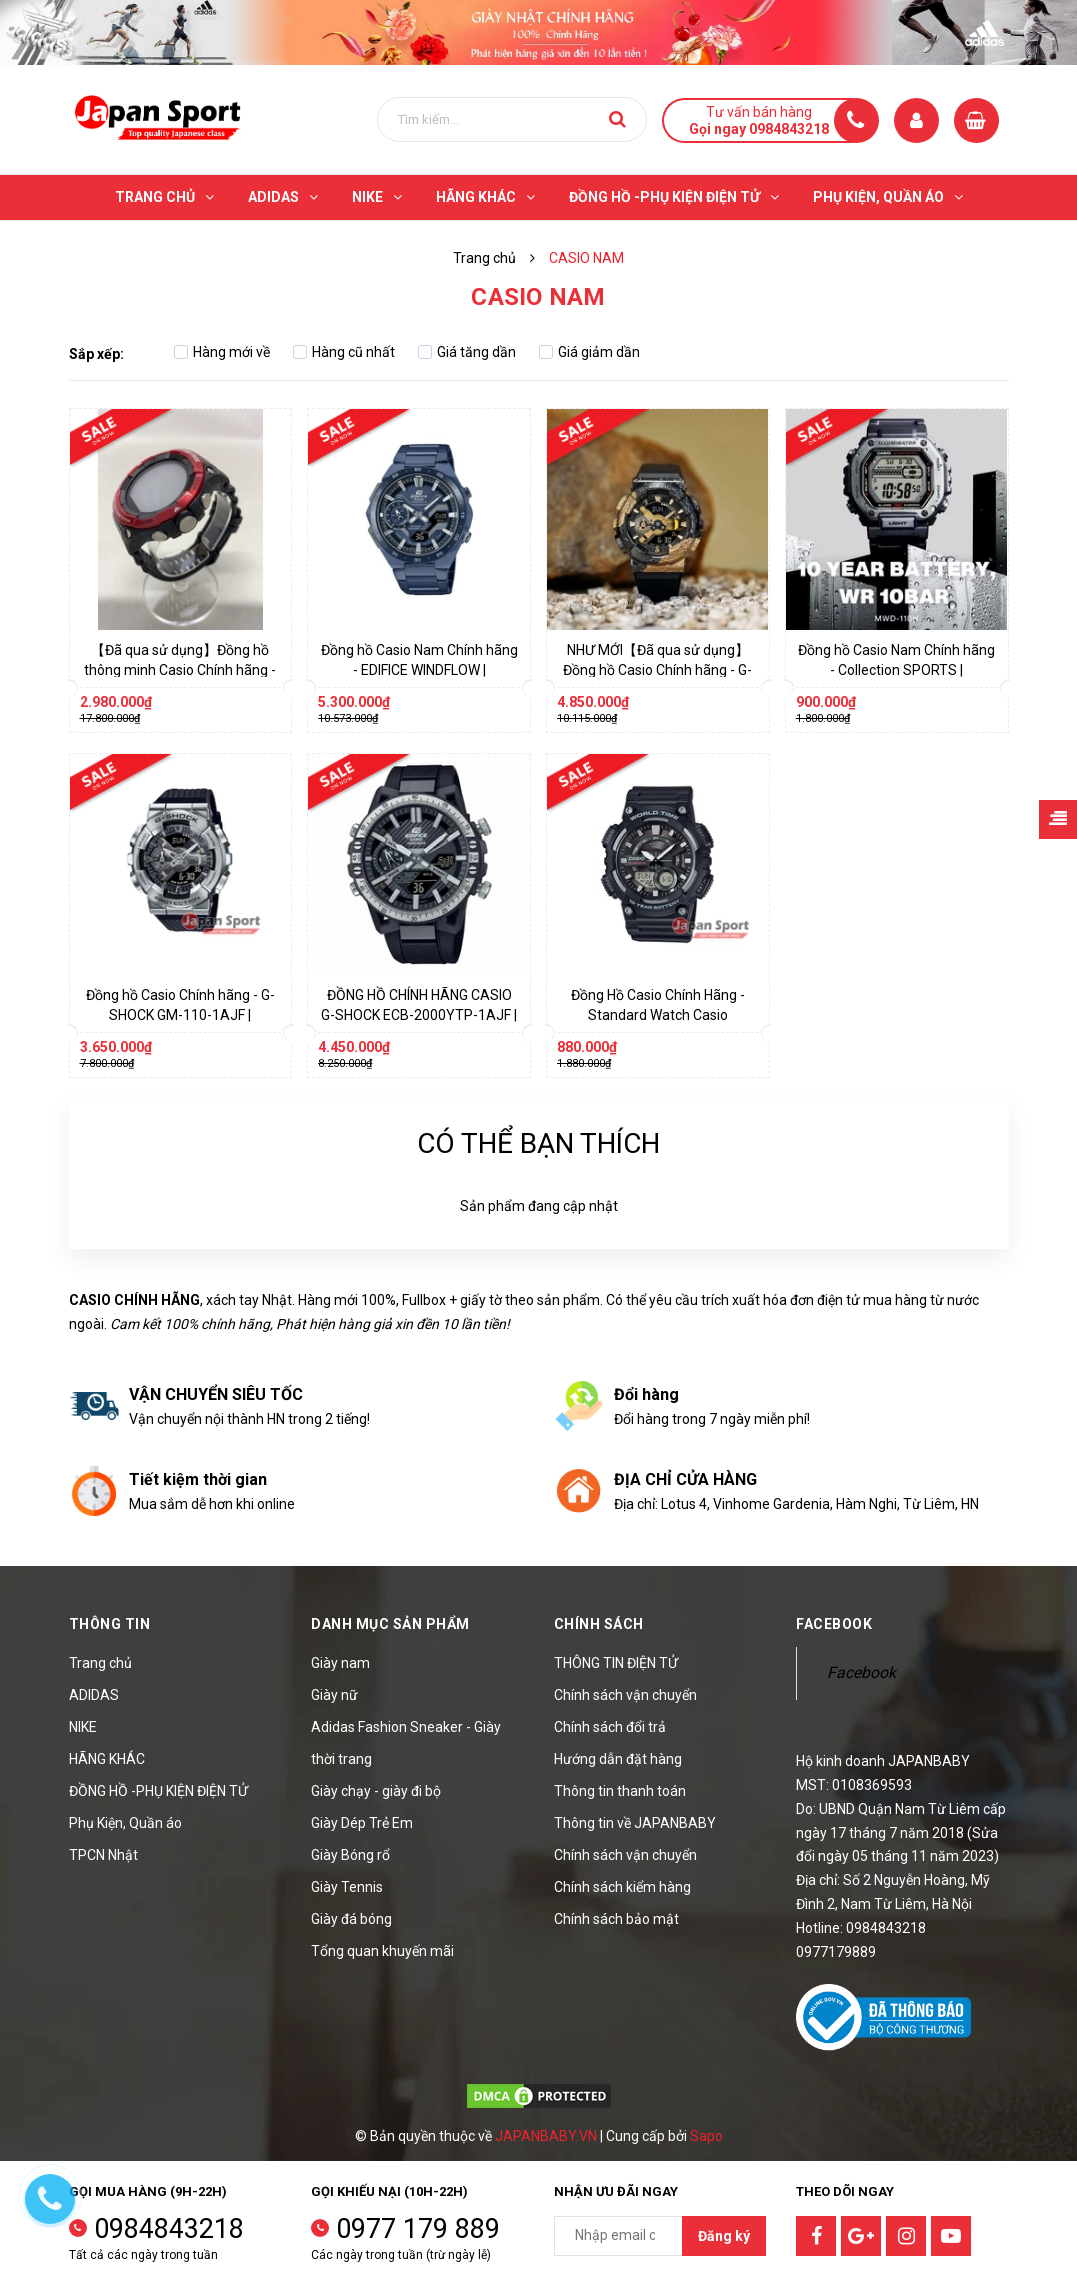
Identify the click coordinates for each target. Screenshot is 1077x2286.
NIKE (83, 1727)
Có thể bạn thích (538, 1143)
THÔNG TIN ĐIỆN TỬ (616, 1663)
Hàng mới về (222, 352)
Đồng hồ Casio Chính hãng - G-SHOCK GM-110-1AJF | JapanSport (180, 1015)
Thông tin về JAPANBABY (635, 1823)
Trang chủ (100, 1663)
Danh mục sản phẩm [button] (390, 1624)
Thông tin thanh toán (620, 1791)
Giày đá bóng (351, 1919)
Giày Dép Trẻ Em (362, 1823)
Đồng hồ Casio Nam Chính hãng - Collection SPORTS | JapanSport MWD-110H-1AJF (896, 670)
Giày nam (340, 1663)
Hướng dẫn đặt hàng (618, 1759)
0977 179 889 (418, 2229)
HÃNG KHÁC (107, 1759)
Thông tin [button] (110, 1624)
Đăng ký (724, 2236)
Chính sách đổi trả (610, 1727)
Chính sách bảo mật (616, 1919)
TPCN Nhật (103, 1855)
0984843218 (169, 2229)
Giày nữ (334, 1695)
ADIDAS (94, 1695)
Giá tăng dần (467, 352)
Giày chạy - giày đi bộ (376, 1791)
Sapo (706, 2136)
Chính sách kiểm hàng (622, 1887)
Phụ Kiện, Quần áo (125, 1823)
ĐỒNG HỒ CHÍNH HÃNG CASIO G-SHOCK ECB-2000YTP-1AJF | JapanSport (419, 1015)
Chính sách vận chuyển (625, 1695)
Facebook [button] (834, 1624)
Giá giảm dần (589, 352)
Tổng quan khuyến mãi (382, 1951)
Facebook (861, 1672)
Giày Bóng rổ (350, 1855)
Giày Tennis (347, 1887)
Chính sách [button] (599, 1624)
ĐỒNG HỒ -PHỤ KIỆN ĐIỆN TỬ (158, 1791)
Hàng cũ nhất (344, 352)
